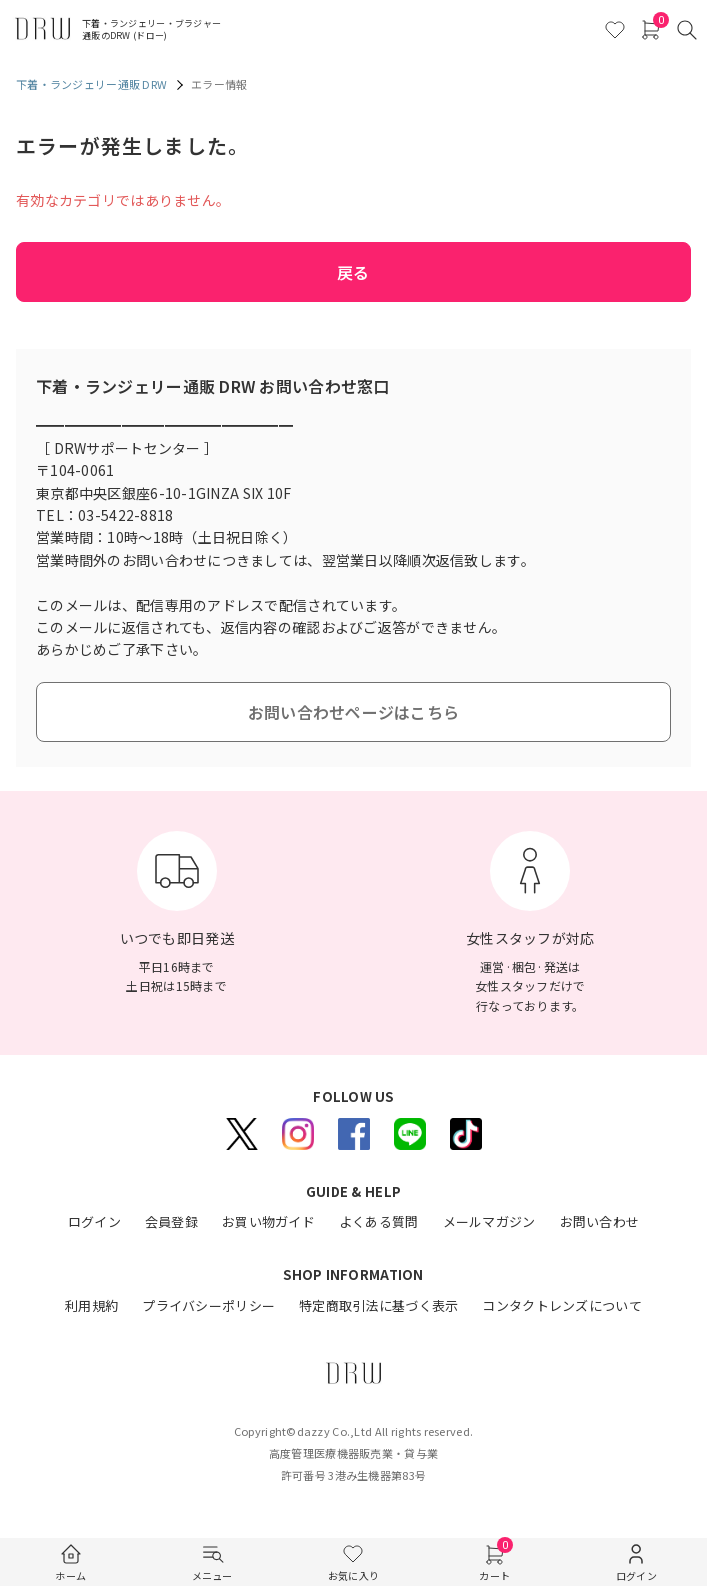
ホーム (70, 1575)
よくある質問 (379, 1221)
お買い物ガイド (268, 1221)
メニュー (212, 1575)
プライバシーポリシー (208, 1305)
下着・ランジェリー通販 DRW (91, 84)
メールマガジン (489, 1221)
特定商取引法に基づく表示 (378, 1305)
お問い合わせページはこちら (354, 712)
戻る (353, 272)
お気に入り (353, 1575)
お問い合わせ (600, 1221)
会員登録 (171, 1221)
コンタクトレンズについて (561, 1305)
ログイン (636, 1575)
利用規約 (91, 1305)
